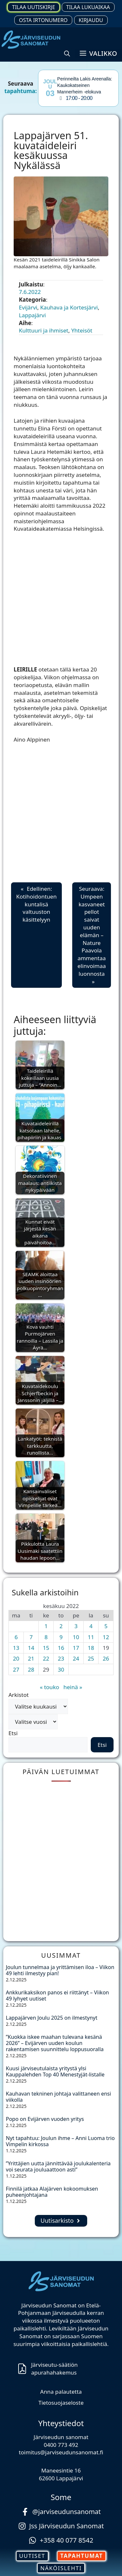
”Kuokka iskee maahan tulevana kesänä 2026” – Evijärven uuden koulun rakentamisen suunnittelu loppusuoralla (56, 2043)
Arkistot (18, 1695)
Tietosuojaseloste (61, 2402)
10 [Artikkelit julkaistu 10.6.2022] (76, 1637)
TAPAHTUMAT (81, 2555)
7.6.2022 (30, 292)
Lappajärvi (32, 315)
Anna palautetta (61, 2391)
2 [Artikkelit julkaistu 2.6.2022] (61, 1626)
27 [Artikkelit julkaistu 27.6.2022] (16, 1669)
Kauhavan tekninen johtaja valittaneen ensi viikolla (58, 2096)
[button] (67, 53)
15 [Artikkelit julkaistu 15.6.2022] (46, 1647)
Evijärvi (28, 307)
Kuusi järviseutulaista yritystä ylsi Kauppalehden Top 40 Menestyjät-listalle (56, 2071)
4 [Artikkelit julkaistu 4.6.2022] (91, 1626)
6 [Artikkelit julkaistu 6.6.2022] (16, 1637)
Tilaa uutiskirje (33, 7)
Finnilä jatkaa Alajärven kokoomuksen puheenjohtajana (52, 2191)
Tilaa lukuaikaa (88, 7)
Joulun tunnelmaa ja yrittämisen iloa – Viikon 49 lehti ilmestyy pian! (60, 1970)
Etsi (13, 1733)
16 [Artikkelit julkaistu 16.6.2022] (61, 1647)
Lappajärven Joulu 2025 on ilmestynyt (52, 2017)
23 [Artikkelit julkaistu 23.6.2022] (61, 1658)
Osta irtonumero (43, 20)
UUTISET (32, 2555)
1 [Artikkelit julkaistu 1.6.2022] (46, 1626)
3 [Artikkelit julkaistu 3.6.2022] (76, 1626)
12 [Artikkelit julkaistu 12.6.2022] (106, 1637)
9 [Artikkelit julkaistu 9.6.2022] (61, 1637)
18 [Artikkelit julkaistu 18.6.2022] (91, 1647)
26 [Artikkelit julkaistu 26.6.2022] (106, 1658)
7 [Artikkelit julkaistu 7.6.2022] (31, 1637)
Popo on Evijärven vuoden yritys (45, 2118)
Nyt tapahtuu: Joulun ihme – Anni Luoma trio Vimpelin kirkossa (60, 2141)
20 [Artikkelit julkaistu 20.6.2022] (16, 1658)
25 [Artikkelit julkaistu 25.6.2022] (91, 1658)
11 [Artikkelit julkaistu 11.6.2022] (91, 1637)
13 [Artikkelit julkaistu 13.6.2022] (16, 1647)
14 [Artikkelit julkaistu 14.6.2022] (31, 1647)
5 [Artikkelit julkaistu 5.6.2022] (106, 1626)
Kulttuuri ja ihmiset (43, 330)
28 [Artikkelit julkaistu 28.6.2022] (31, 1669)
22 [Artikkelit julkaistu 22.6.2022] (46, 1658)
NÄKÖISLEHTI (61, 2567)
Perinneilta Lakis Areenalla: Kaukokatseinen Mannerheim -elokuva (84, 85)
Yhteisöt (81, 330)
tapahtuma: (20, 91)
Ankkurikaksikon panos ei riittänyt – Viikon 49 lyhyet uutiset (57, 1995)
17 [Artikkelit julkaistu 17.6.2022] (76, 1647)
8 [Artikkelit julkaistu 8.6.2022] (46, 1637)
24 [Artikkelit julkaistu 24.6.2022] (76, 1658)
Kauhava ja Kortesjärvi (69, 307)
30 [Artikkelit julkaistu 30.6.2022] (61, 1669)
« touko (49, 1687)
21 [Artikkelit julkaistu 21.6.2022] (31, 1658)
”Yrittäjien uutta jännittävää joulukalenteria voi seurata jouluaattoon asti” (58, 2166)
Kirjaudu (91, 20)
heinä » (72, 1687)
